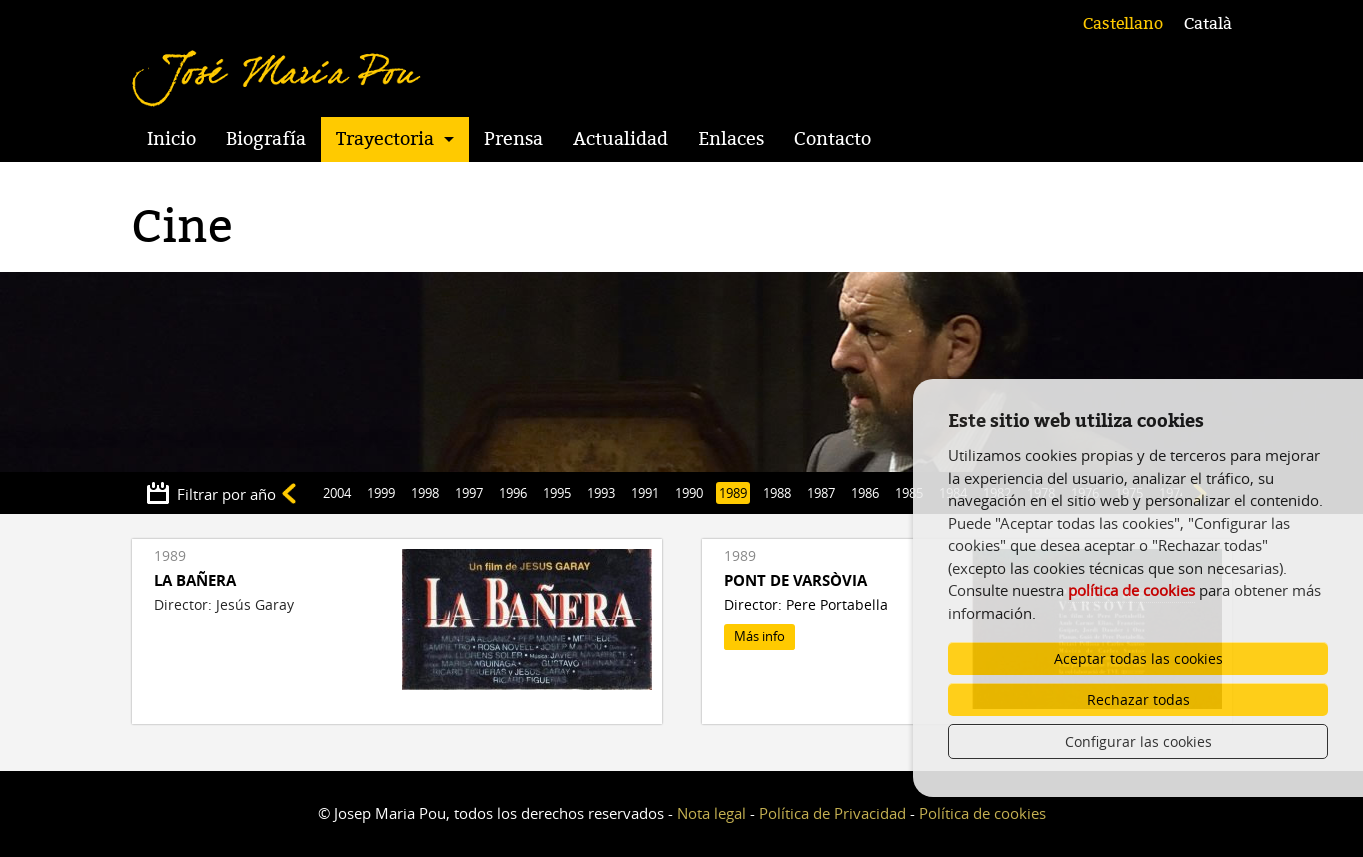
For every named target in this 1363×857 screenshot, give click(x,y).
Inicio (171, 139)
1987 (821, 493)
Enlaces (731, 139)
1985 (909, 493)
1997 (469, 493)
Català (1208, 24)
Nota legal (711, 813)
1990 (689, 493)
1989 (733, 493)
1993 (601, 493)
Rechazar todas (1138, 699)
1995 (557, 493)
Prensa (513, 139)
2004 (337, 493)
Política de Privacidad (832, 813)
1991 (645, 493)
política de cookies (1131, 590)
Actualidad (620, 139)
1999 (381, 493)
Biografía (266, 139)
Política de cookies (982, 813)
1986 (865, 493)
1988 (777, 493)
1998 (425, 493)
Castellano (1123, 24)
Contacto (832, 139)
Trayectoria (385, 139)
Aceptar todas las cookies (1138, 658)
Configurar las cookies (1138, 741)
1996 (513, 493)
